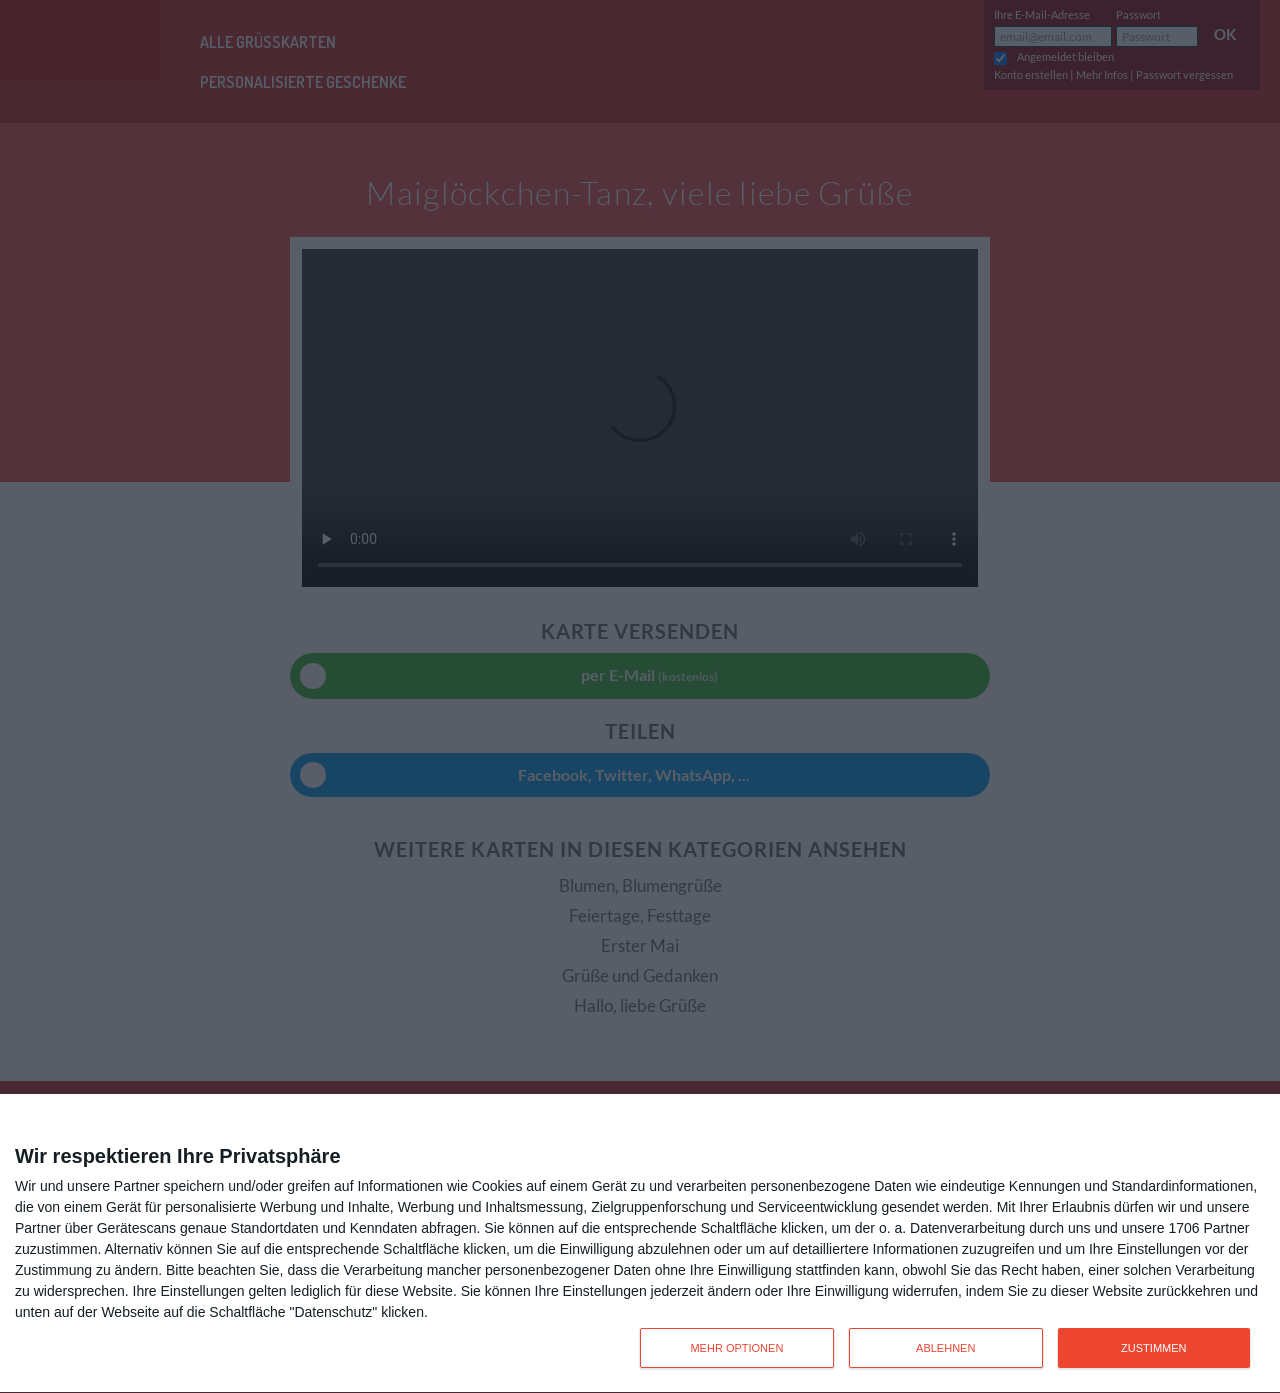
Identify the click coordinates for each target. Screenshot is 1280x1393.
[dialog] (640, 1244)
